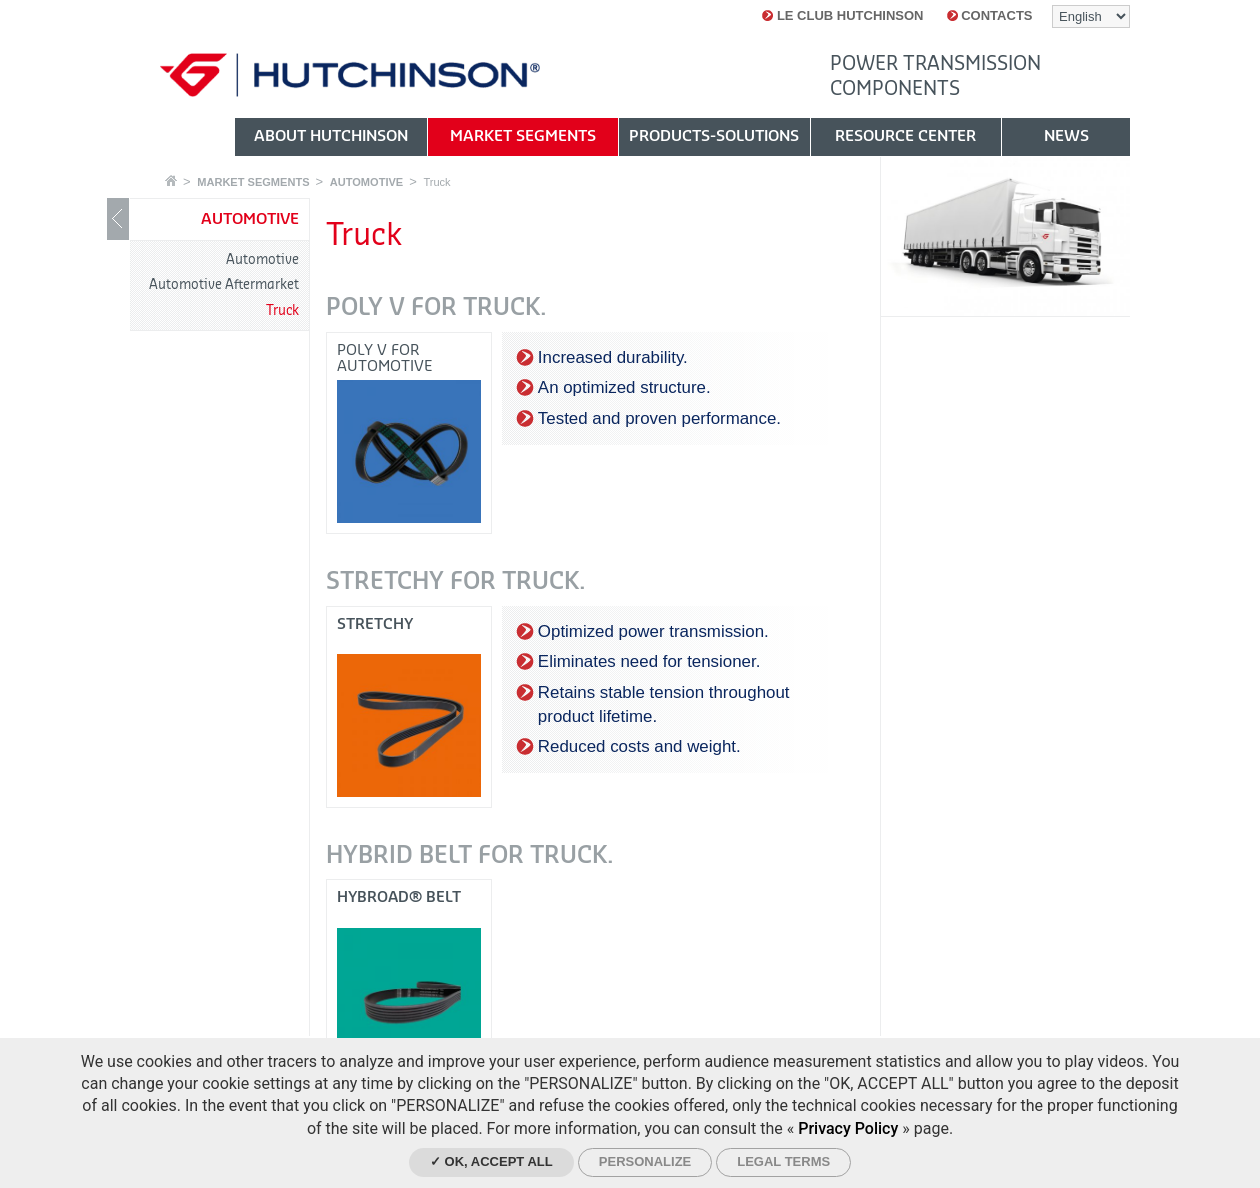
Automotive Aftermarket (224, 284)
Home (171, 180)
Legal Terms (783, 1161)
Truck (436, 182)
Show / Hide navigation (118, 219)
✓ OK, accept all (491, 1161)
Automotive (262, 259)
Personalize (645, 1161)
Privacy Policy (848, 1128)
